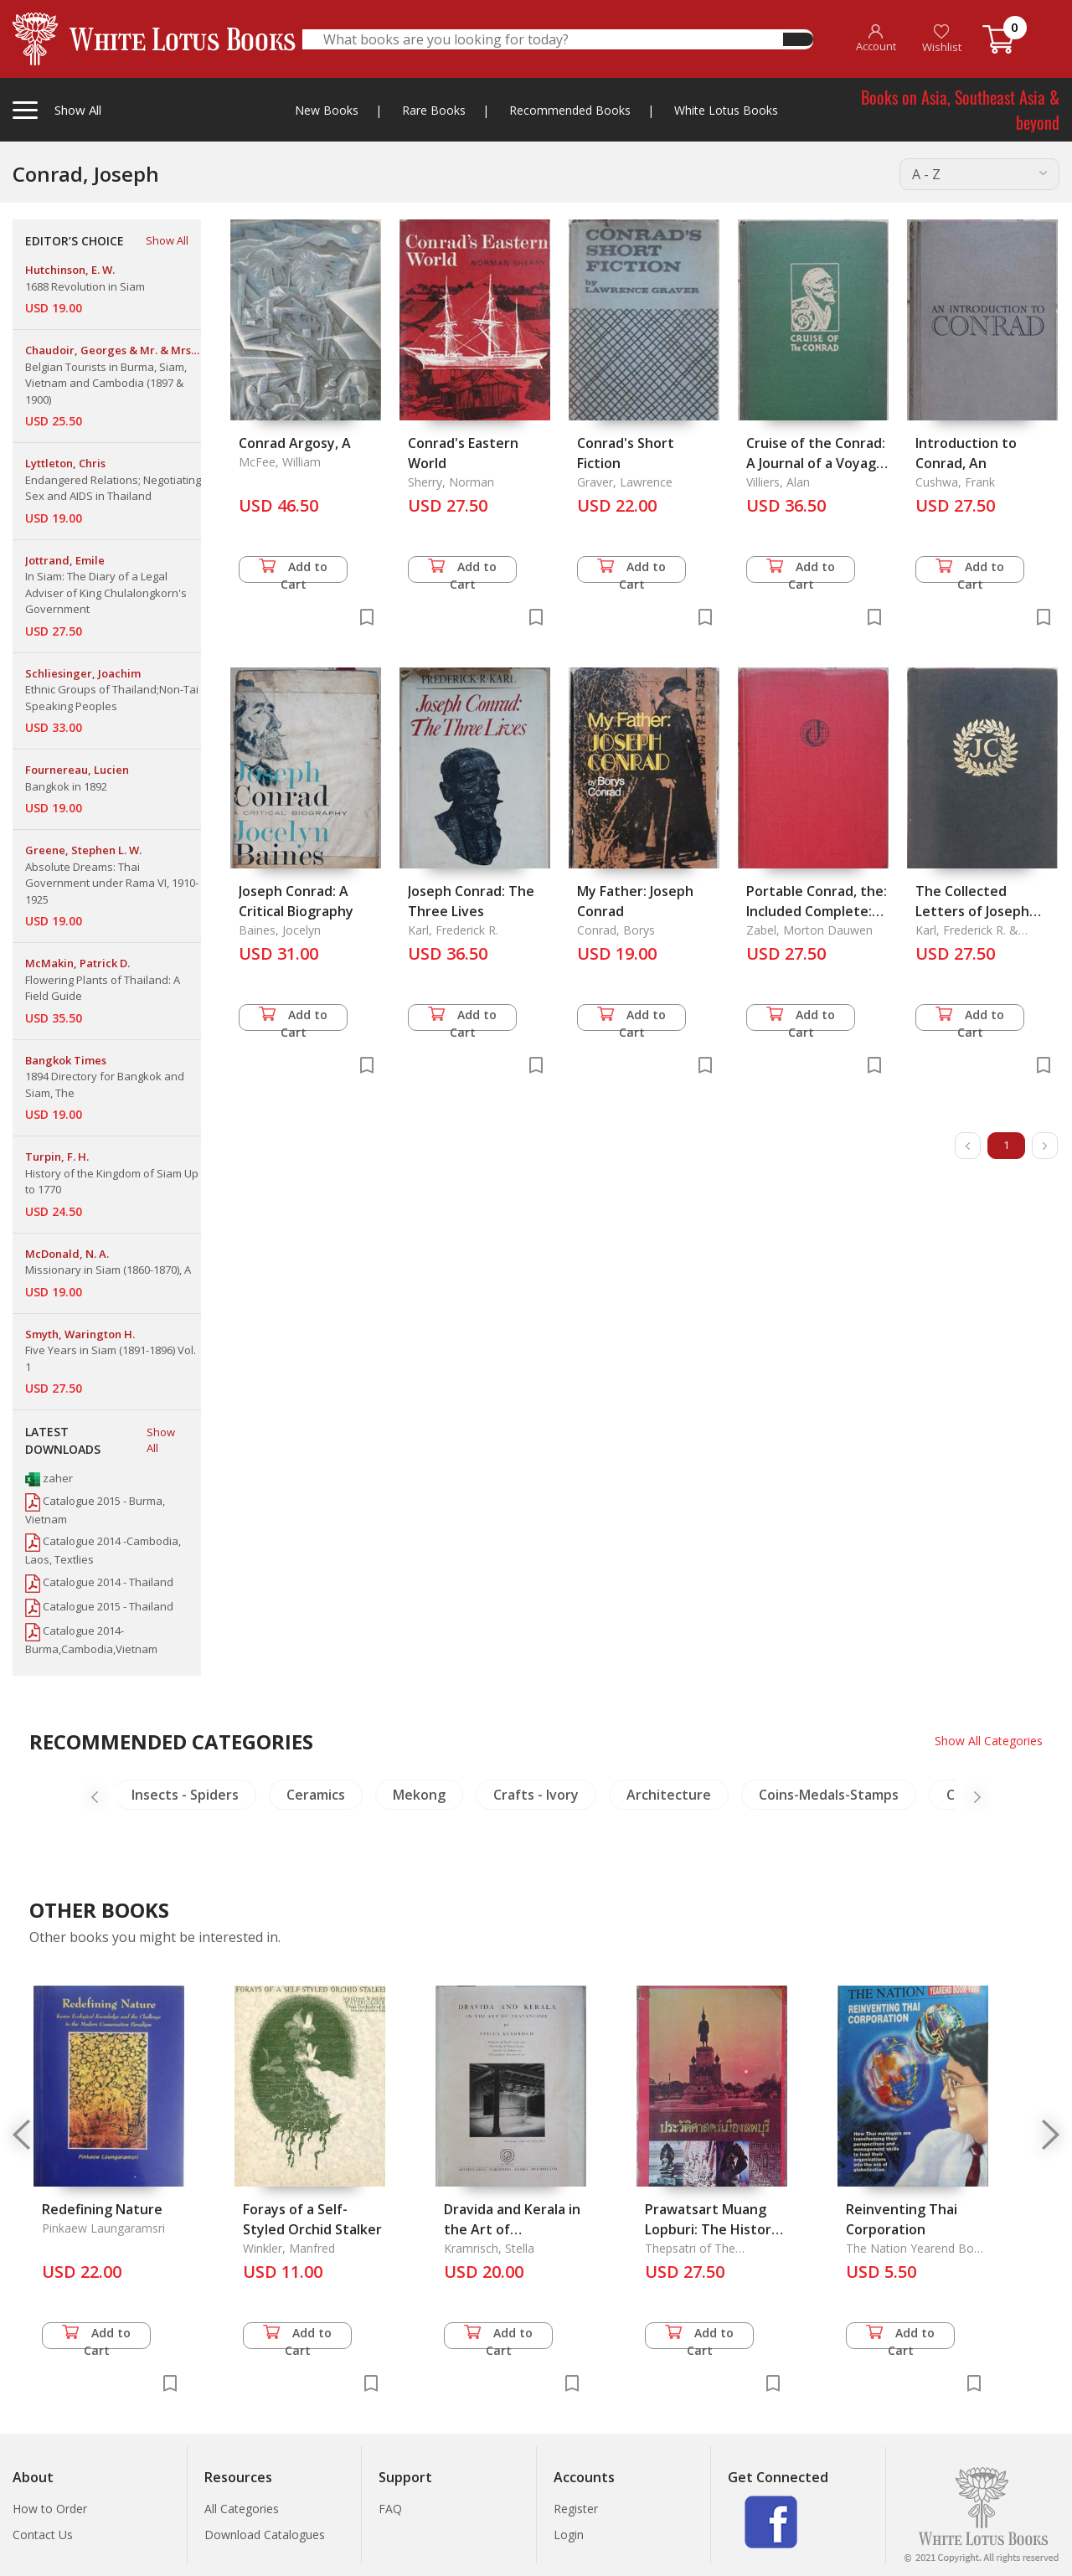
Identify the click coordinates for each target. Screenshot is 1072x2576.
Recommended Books (570, 110)
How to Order (50, 2509)
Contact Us (43, 2535)
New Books (326, 110)
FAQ (390, 2509)
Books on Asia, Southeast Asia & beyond (960, 110)
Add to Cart (293, 571)
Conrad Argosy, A (295, 443)
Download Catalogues (264, 2535)
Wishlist (941, 39)
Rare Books (434, 110)
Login (569, 2535)
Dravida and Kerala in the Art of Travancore (512, 2229)
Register (576, 2509)
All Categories (241, 2509)
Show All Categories (989, 1741)
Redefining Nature (102, 2209)
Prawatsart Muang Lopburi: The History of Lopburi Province (712, 2229)
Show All (167, 240)
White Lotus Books (726, 110)
